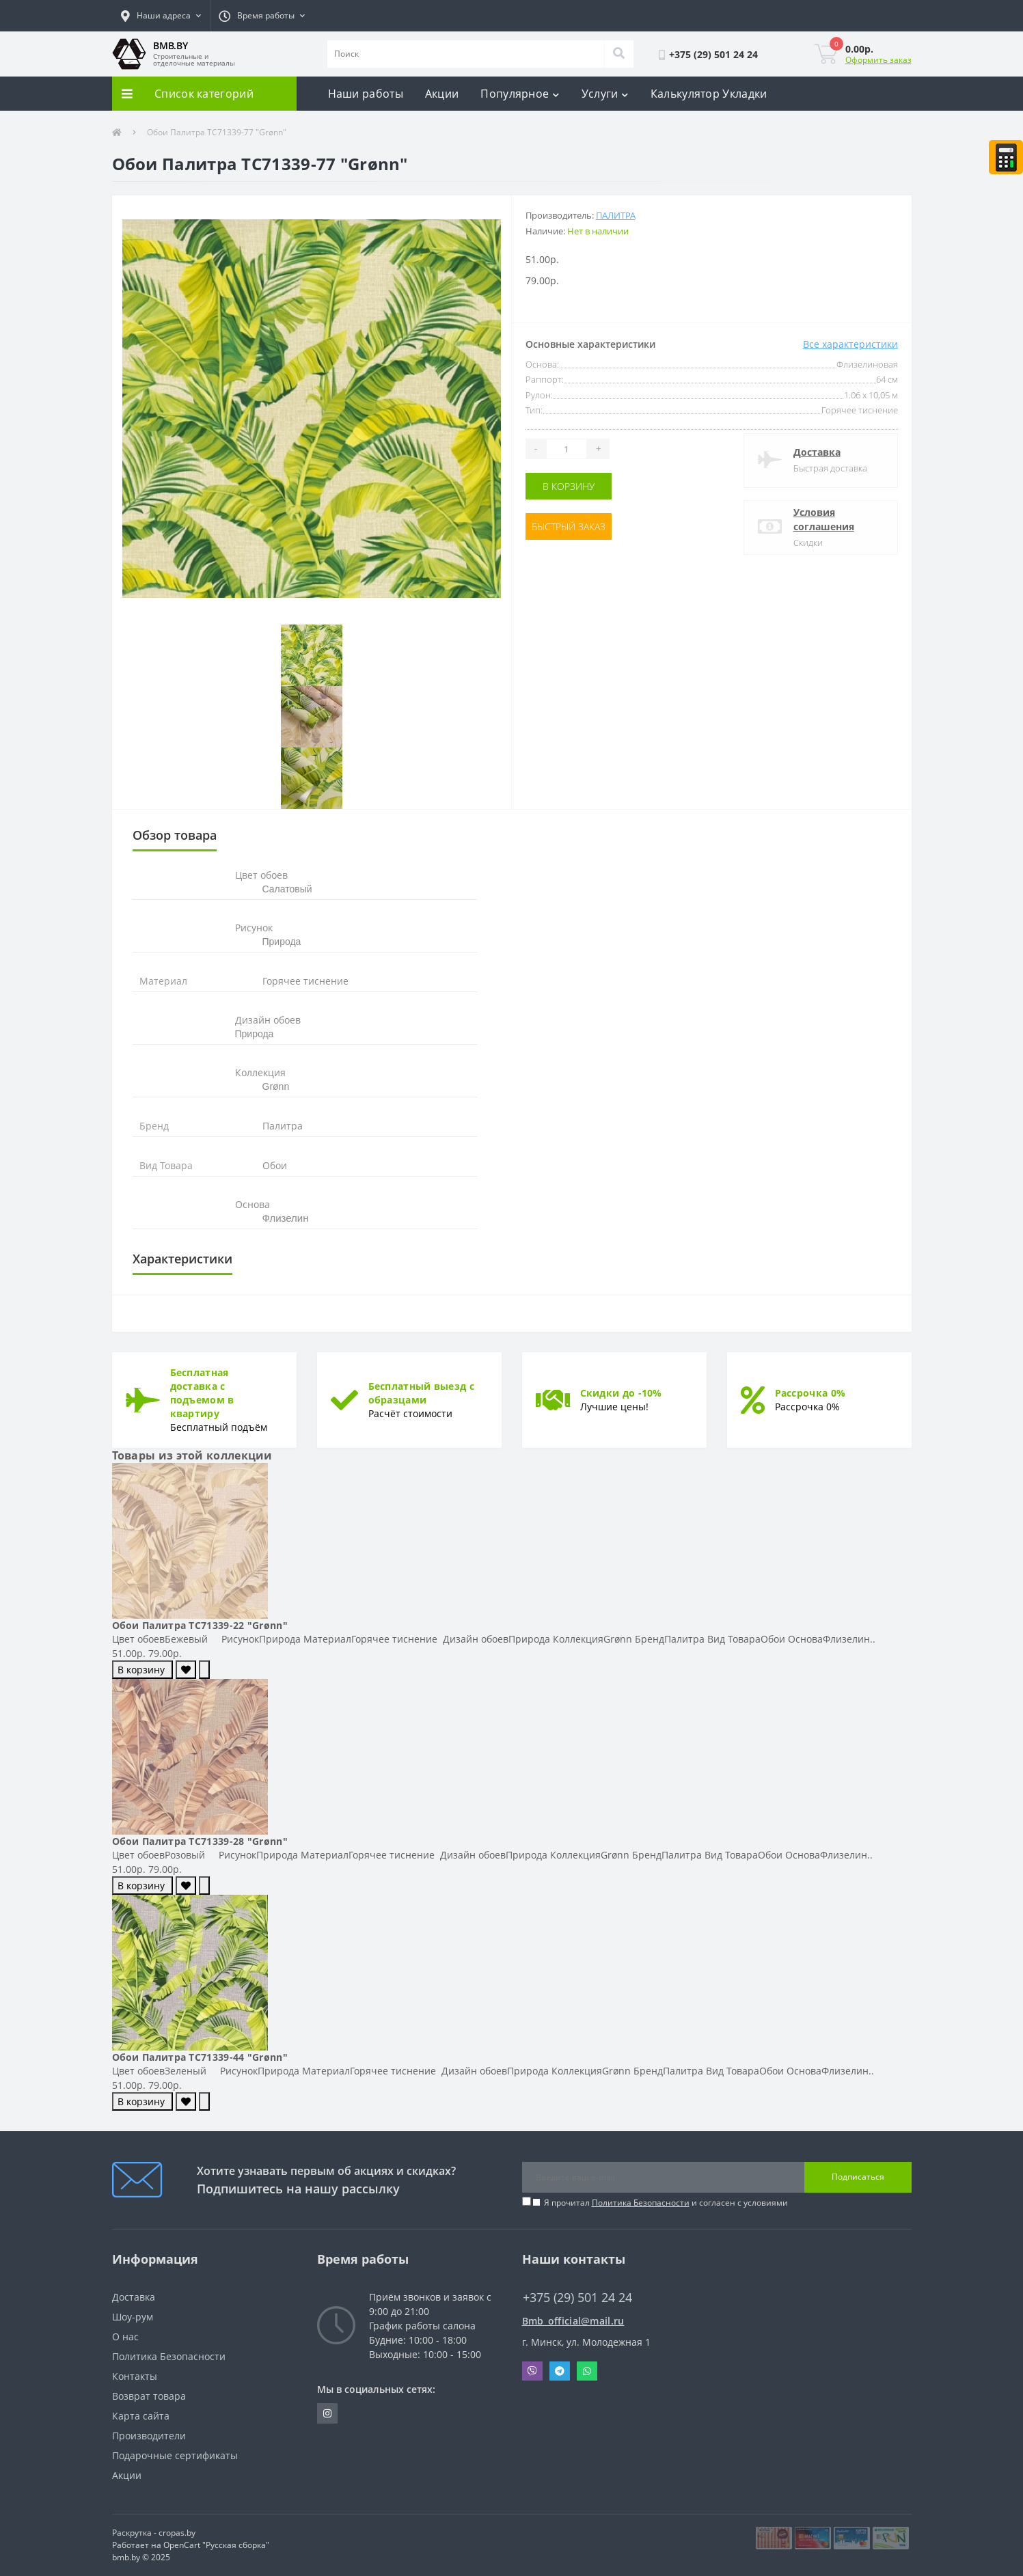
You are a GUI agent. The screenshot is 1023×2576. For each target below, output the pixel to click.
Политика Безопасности (641, 2202)
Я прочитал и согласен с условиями (666, 2202)
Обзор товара (175, 835)
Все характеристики (850, 344)
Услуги (605, 93)
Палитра (616, 215)
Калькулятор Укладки (709, 93)
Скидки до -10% (621, 1392)
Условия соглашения (823, 519)
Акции (442, 93)
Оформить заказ (878, 60)
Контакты (134, 2376)
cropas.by (177, 2532)
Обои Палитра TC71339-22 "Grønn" (200, 1625)
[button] (161, 15)
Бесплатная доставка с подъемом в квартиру (202, 1393)
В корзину (569, 486)
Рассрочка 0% (810, 1392)
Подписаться (858, 2176)
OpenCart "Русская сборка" (216, 2545)
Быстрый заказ (568, 526)
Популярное (519, 93)
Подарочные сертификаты (175, 2455)
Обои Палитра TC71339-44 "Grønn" (200, 2057)
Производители (149, 2435)
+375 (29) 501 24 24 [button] (577, 2297)
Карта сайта (140, 2415)
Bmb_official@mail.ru (573, 2320)
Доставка (817, 452)
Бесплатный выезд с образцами (421, 1393)
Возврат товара (149, 2395)
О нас (125, 2336)
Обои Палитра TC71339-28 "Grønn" (200, 1841)
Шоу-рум (132, 2316)
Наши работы (365, 93)
